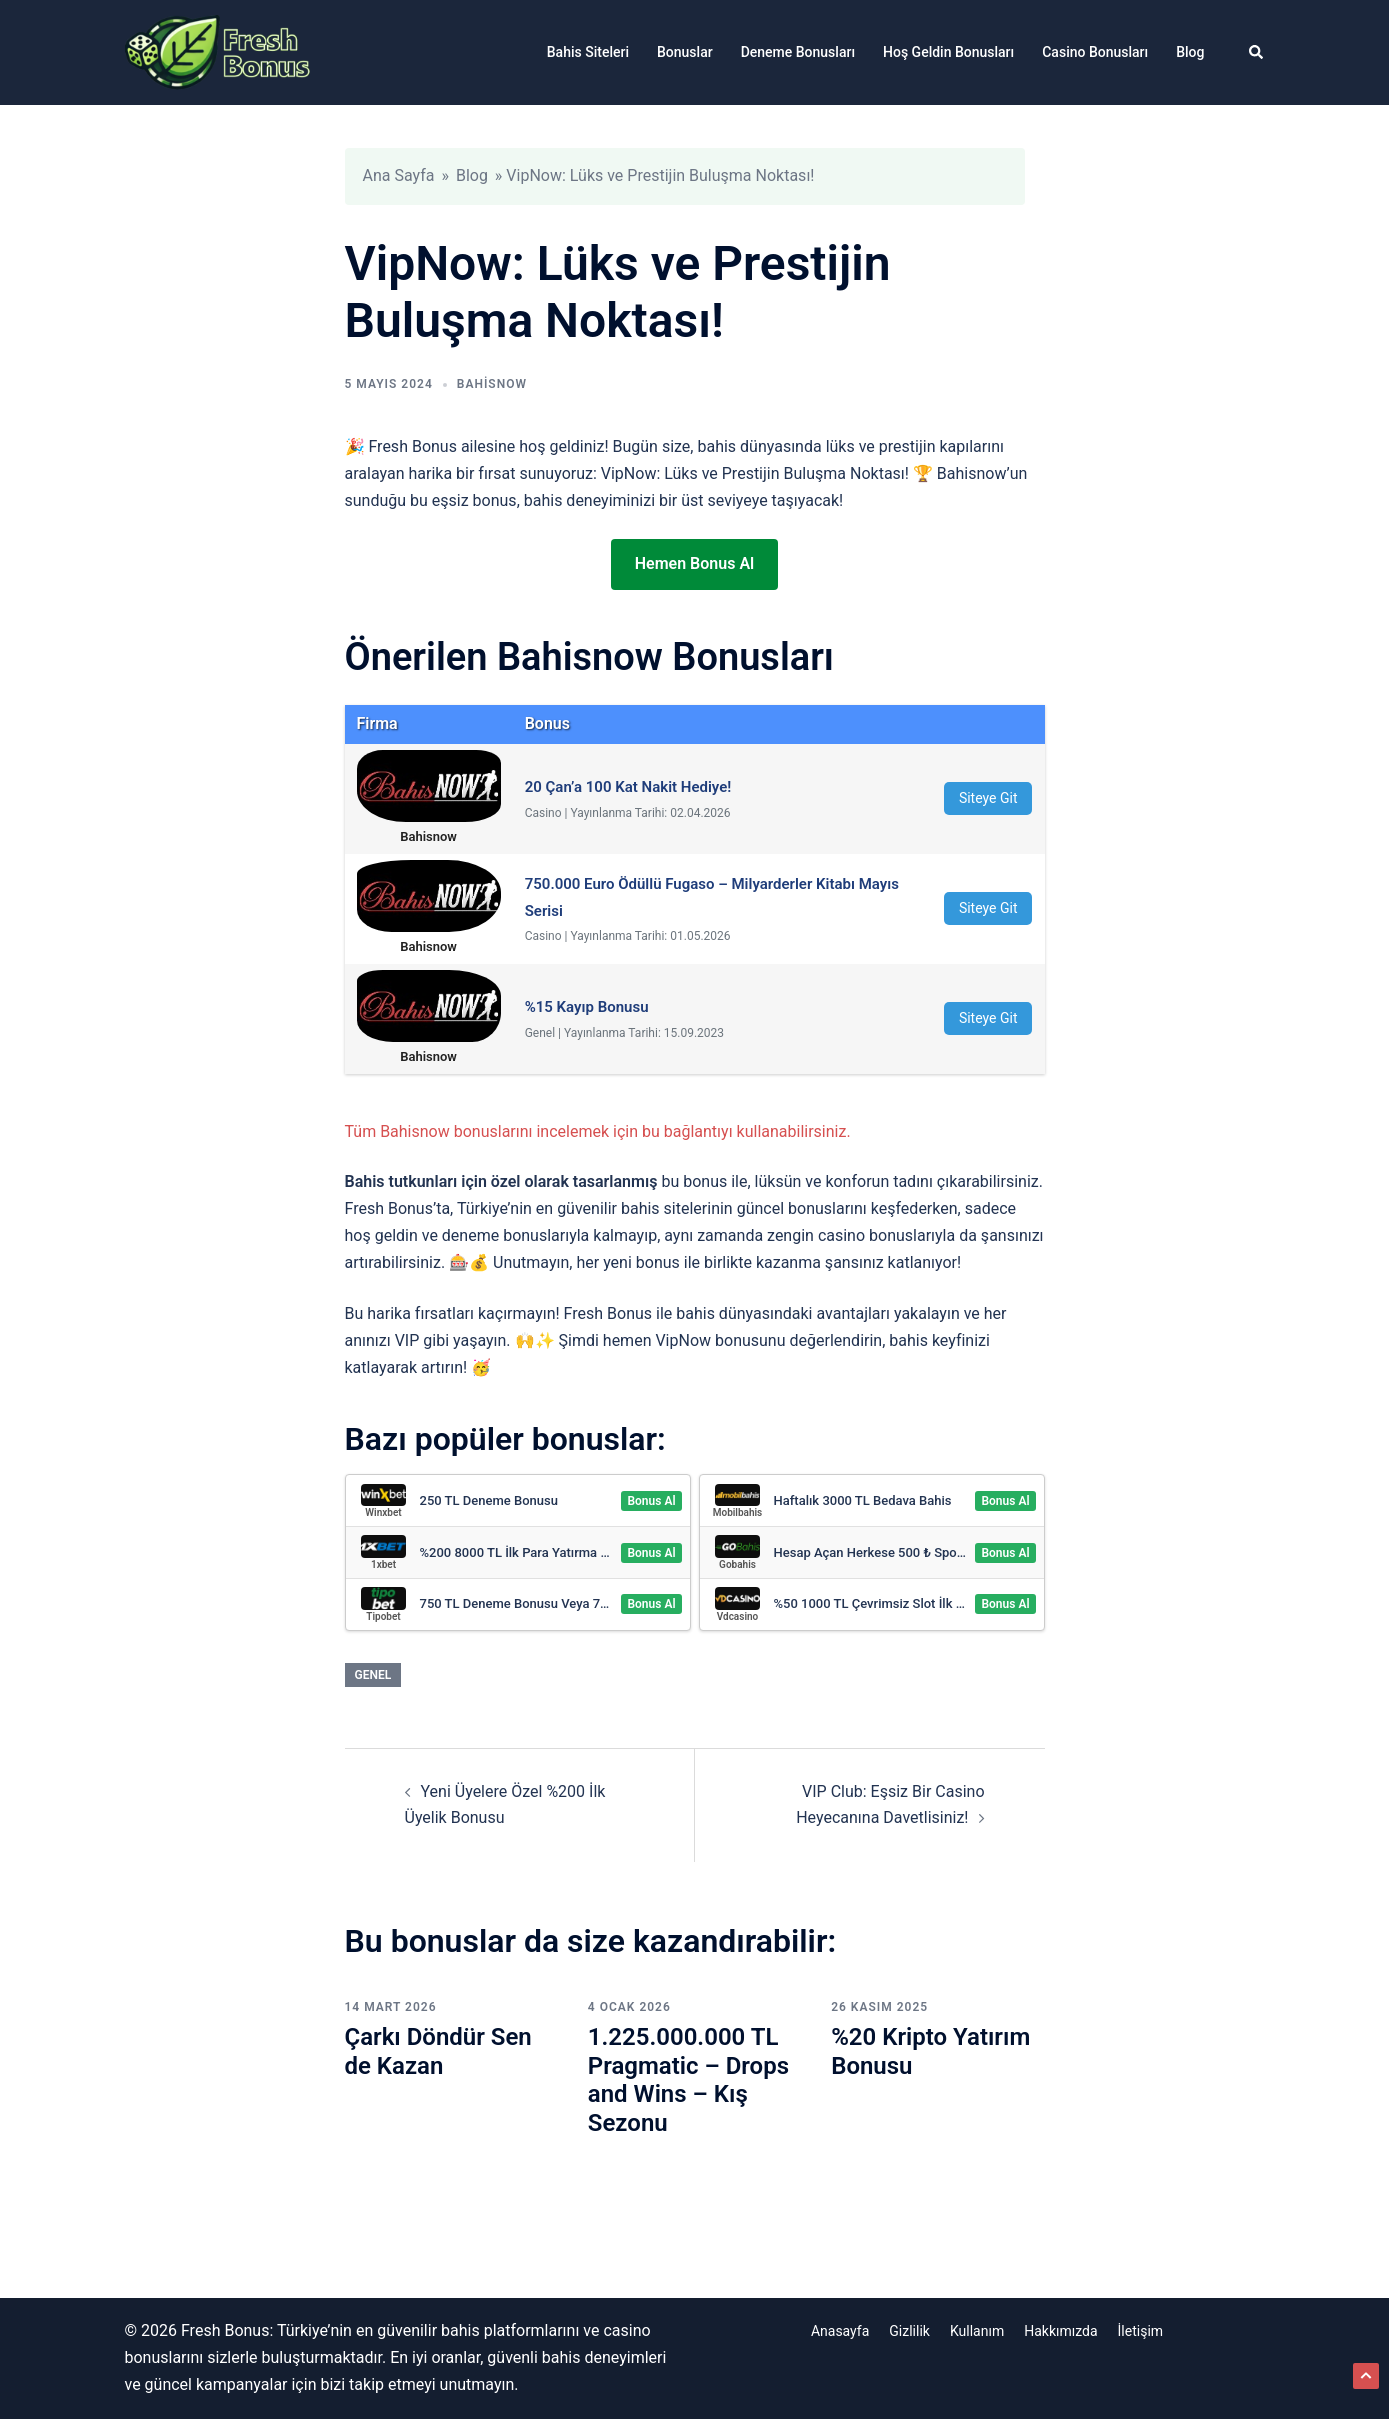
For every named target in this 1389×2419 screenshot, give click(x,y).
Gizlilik (909, 2331)
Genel (373, 1675)
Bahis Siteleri (588, 52)
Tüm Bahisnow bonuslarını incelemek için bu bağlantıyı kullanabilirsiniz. (598, 1131)
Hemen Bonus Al (694, 563)
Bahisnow (492, 384)
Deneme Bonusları (798, 52)
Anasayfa (840, 2331)
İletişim (1141, 2331)
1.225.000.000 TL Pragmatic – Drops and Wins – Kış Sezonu (688, 2080)
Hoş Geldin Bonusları (948, 52)
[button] (1257, 52)
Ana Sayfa (399, 175)
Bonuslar (685, 52)
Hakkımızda (1060, 2331)
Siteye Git (988, 798)
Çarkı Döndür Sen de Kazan (438, 2051)
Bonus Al (651, 1501)
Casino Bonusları (1095, 52)
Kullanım (977, 2331)
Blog (1190, 52)
